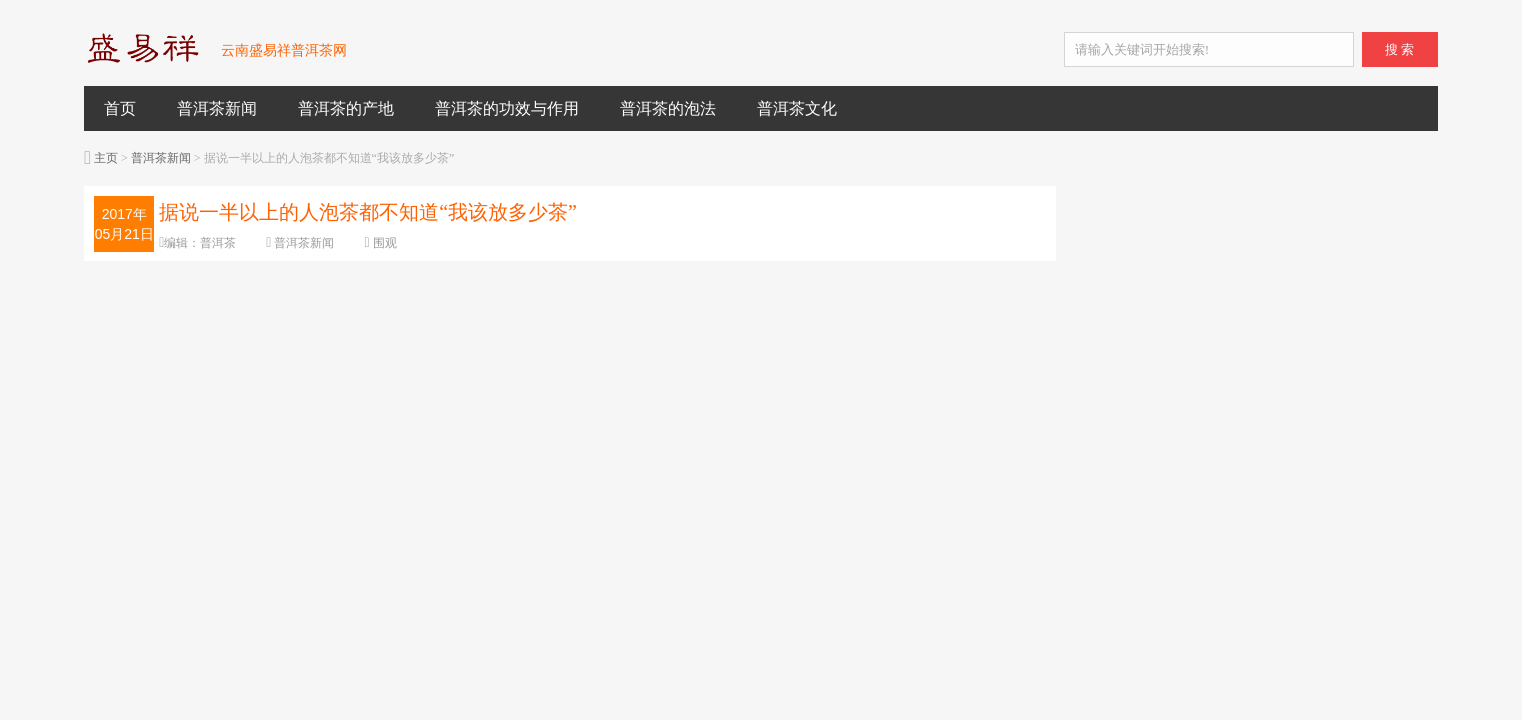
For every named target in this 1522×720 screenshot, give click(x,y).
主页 (106, 158)
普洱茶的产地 (346, 108)
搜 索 (1399, 49)
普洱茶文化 (797, 108)
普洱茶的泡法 (668, 108)
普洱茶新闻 (217, 108)
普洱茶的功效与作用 (507, 108)
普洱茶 (218, 243)
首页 (120, 108)
